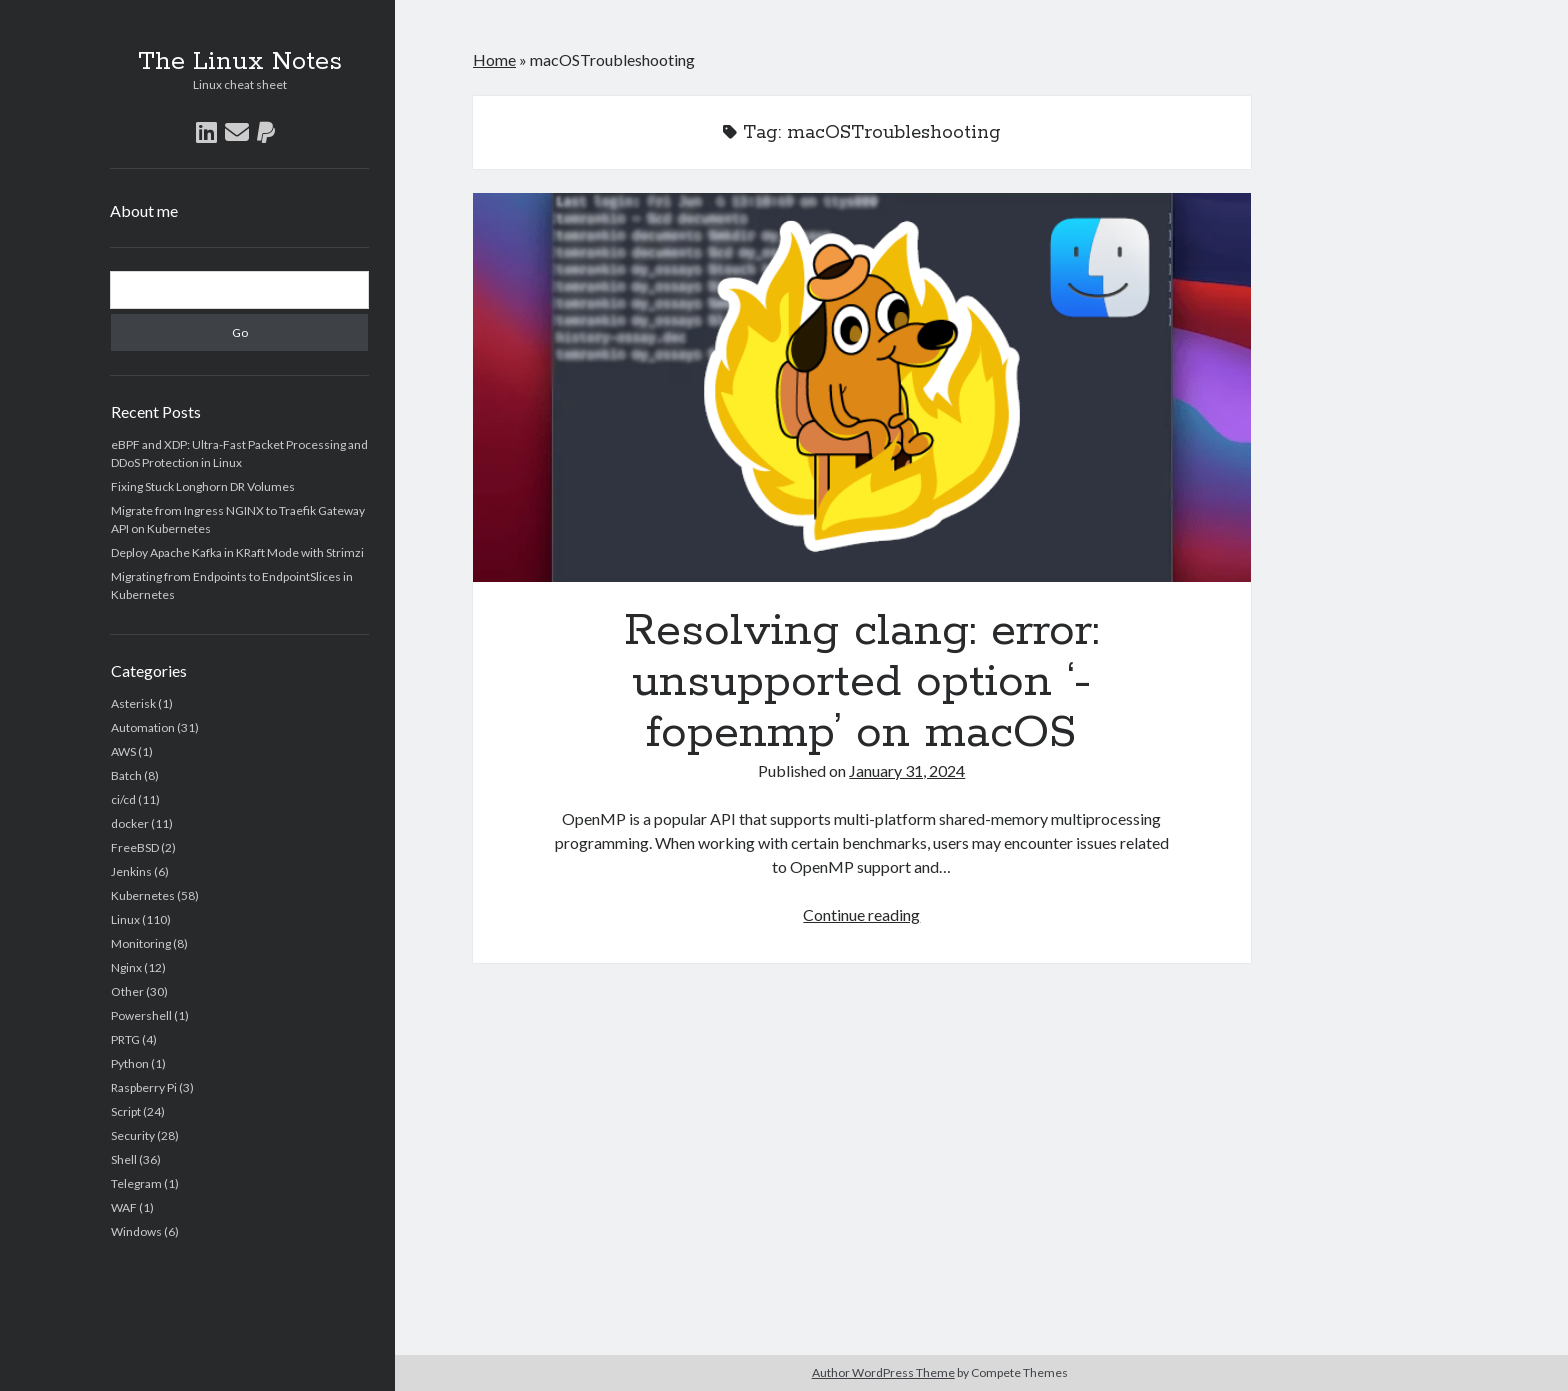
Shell (124, 1159)
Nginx (126, 967)
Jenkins (131, 871)
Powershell (141, 1015)
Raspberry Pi (144, 1087)
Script (126, 1111)
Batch (126, 775)
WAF (124, 1207)
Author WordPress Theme (883, 1372)
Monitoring (141, 943)
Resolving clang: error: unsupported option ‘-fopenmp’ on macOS (862, 387)
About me (144, 210)
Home (494, 59)
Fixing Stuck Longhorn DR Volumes (203, 486)
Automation (143, 727)
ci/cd (123, 799)
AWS (123, 751)
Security (133, 1135)
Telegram (136, 1183)
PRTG (125, 1039)
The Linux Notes (240, 62)
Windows (136, 1231)
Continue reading (861, 914)
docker (130, 823)
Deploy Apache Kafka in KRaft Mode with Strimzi (237, 552)
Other (127, 991)
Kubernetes (143, 895)
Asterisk (133, 703)
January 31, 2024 (907, 770)
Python (130, 1063)
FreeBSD (135, 847)
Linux (125, 919)
